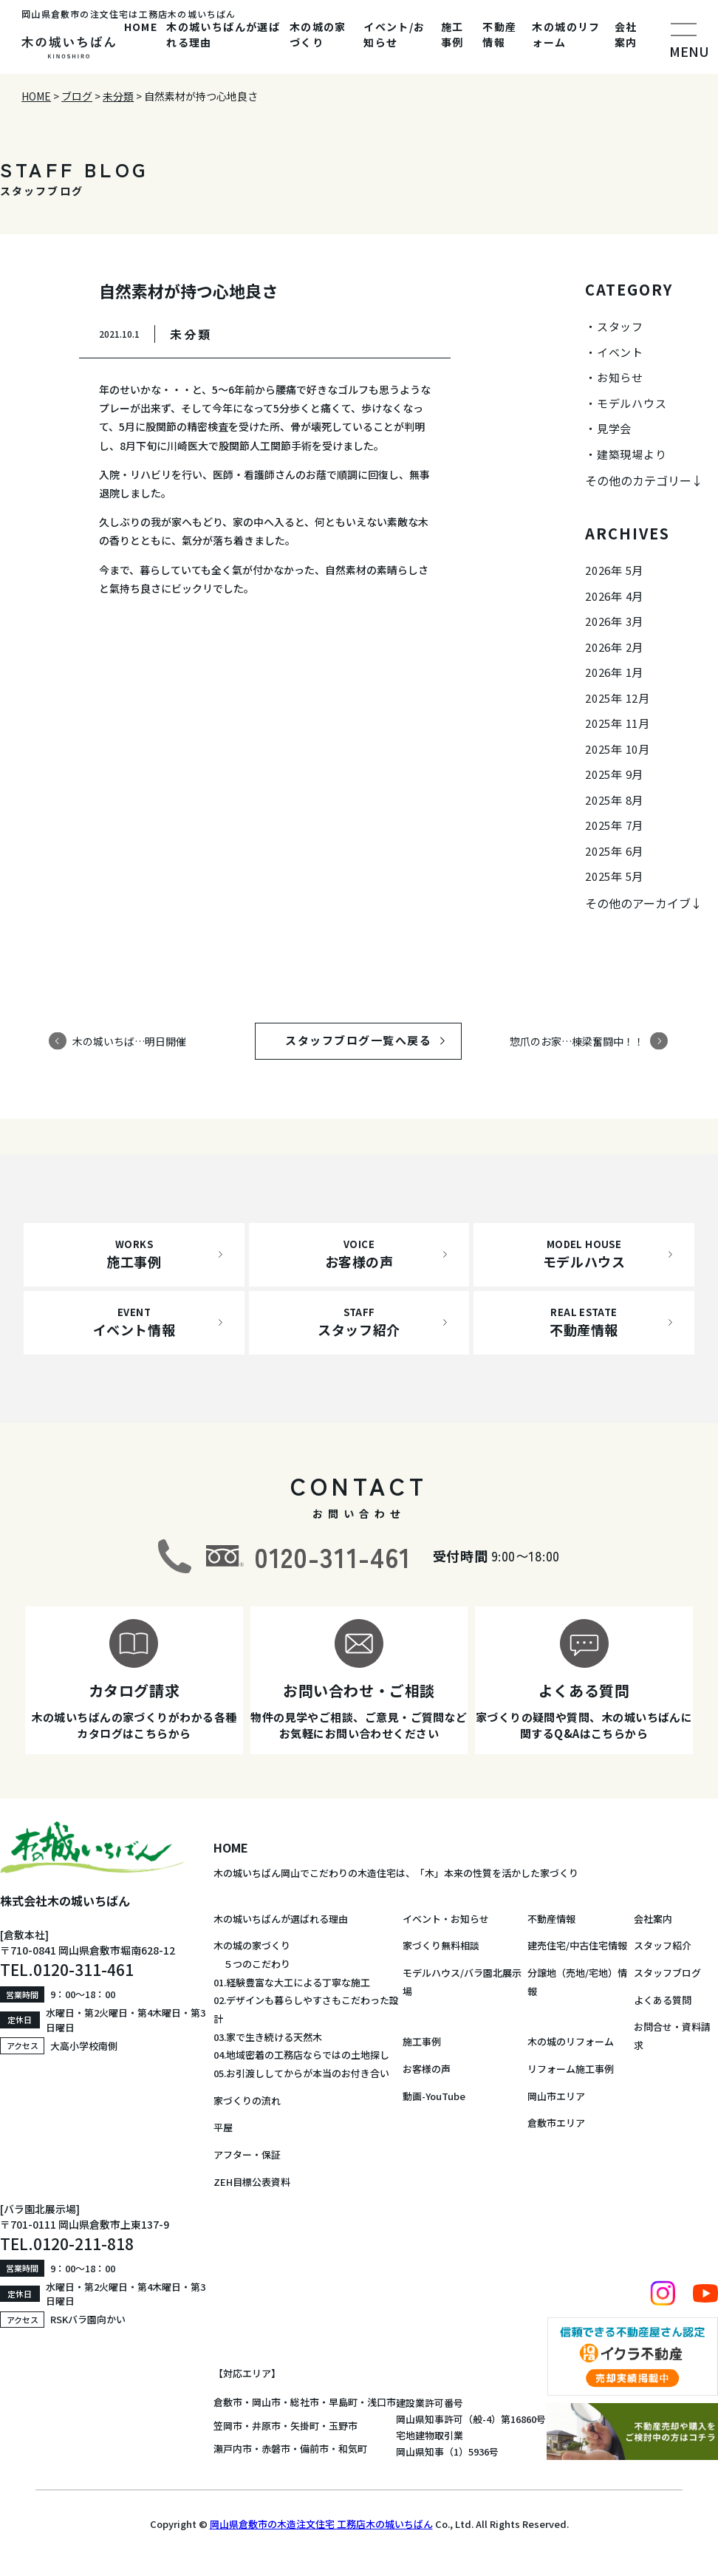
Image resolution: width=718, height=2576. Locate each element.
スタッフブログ (667, 1973)
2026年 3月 (614, 621)
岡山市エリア (556, 2096)
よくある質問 (662, 2000)
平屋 (223, 2127)
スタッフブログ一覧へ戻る (372, 1040)
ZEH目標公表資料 (251, 2182)
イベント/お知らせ (394, 34)
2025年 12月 (617, 698)
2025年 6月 (614, 851)
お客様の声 (427, 2069)
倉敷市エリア (556, 2123)
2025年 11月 (617, 723)
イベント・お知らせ (446, 1919)
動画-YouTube (434, 2096)
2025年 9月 (614, 774)
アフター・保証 (247, 2154)
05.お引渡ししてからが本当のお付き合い (301, 2073)
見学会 (614, 428)
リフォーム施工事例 (570, 2069)
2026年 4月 (614, 596)
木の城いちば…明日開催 (129, 1040)
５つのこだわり (251, 1964)
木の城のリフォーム (566, 34)
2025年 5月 (614, 876)
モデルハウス (632, 403)
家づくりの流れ (247, 2100)
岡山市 (266, 2402)
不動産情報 (499, 34)
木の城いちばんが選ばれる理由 (223, 34)
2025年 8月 (614, 800)
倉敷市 (227, 2402)
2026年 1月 (614, 672)
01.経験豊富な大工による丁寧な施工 (291, 1982)
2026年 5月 (614, 570)
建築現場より (632, 454)
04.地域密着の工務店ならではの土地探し (301, 2055)
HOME (141, 26)
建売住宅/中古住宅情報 (577, 1945)
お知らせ (620, 377)
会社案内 (626, 34)
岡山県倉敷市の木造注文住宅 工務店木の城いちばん (321, 2524)
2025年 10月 (617, 749)
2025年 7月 (614, 825)
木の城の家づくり (318, 34)
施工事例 (452, 34)
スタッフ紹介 (662, 1945)
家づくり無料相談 (441, 1945)
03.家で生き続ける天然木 (267, 2037)
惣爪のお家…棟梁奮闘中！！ (577, 1040)
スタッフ (620, 326)
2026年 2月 (614, 647)
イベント (620, 352)
